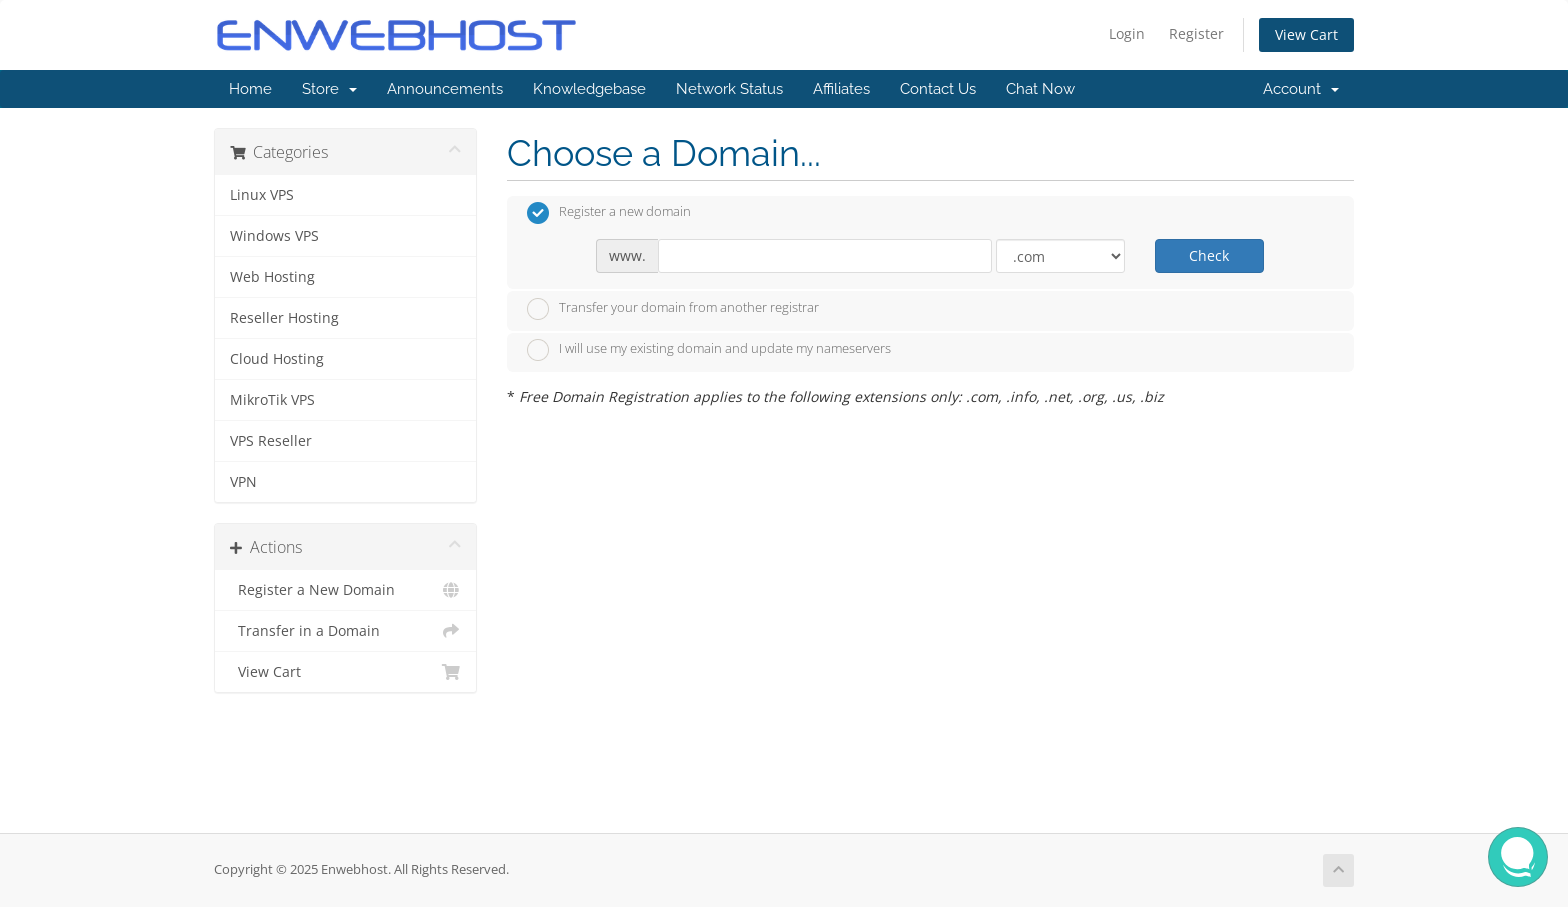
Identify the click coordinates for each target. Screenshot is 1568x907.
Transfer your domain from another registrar (673, 309)
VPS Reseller (271, 441)
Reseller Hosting (284, 318)
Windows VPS (274, 236)
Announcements (445, 89)
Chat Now (1040, 89)
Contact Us (938, 89)
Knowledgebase (589, 89)
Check (1209, 255)
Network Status (729, 89)
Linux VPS (262, 195)
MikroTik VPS (272, 400)
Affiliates (841, 89)
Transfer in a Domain (345, 631)
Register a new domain (609, 213)
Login (1127, 33)
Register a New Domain (345, 590)
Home (250, 89)
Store (329, 89)
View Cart (1306, 34)
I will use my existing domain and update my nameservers (709, 350)
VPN (243, 482)
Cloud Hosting (277, 359)
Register (1196, 33)
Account (1301, 89)
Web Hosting (272, 277)
